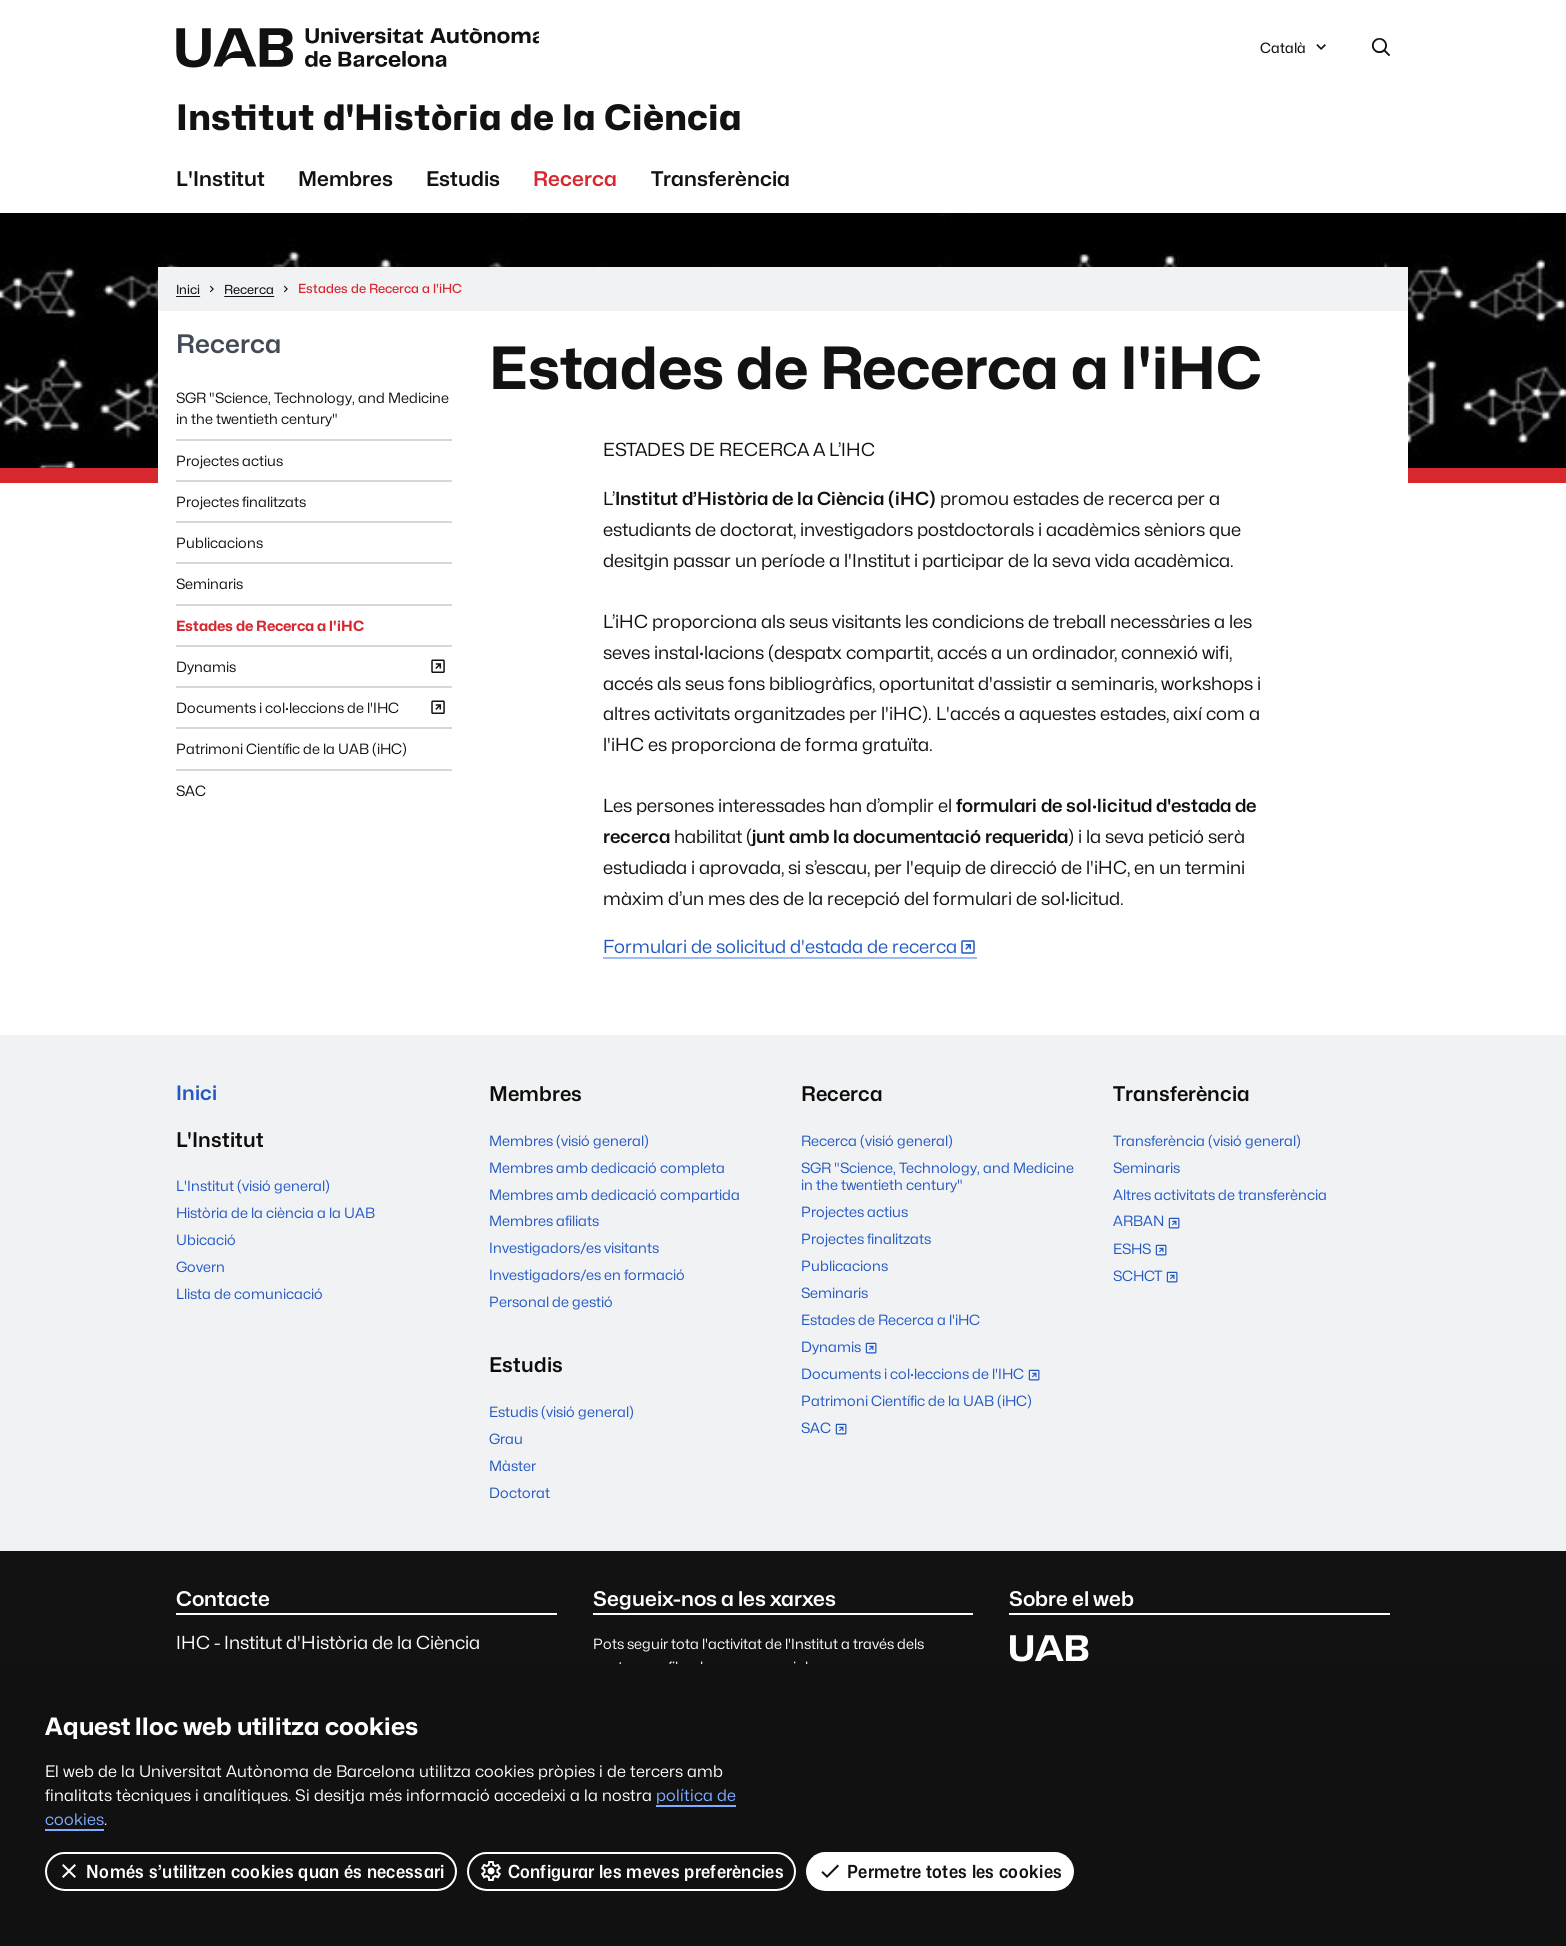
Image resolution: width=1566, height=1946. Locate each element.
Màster (512, 1467)
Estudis (463, 180)
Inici (196, 1096)
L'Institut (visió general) (253, 1188)
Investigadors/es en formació (587, 1277)
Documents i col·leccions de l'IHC (311, 713)
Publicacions (219, 544)
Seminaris (209, 586)
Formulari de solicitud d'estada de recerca (780, 949)
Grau (506, 1440)
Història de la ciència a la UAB (275, 1215)
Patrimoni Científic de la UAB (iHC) (291, 751)
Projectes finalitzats (241, 503)
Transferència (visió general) (1207, 1142)
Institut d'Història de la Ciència (467, 119)
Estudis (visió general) (561, 1413)
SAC (191, 792)
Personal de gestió (551, 1304)
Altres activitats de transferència (1220, 1196)
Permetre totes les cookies (940, 1871)
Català (1295, 53)
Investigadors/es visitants (574, 1250)
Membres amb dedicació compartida (614, 1196)
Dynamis (311, 672)
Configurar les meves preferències (632, 1871)
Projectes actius (229, 462)
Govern (200, 1269)
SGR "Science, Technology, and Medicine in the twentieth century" (312, 410)
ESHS (1145, 1252)
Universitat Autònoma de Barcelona (365, 48)
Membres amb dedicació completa (607, 1169)
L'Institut (220, 180)
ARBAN (1151, 1225)
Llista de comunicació (249, 1296)
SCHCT (1150, 1279)
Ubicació (206, 1242)
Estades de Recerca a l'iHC (270, 627)
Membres (345, 180)
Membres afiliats (544, 1223)
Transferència (720, 180)
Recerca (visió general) (877, 1142)
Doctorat (519, 1494)
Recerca (575, 180)
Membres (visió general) (569, 1142)
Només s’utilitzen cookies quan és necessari (251, 1871)
